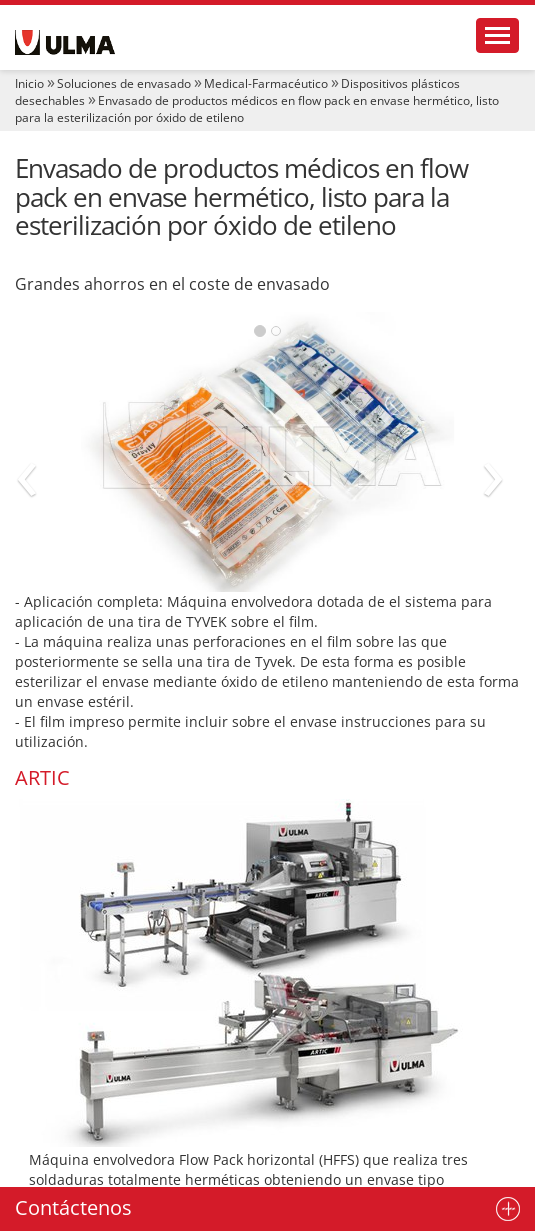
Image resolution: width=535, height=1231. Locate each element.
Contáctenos (73, 1207)
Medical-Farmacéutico (266, 83)
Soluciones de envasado (124, 83)
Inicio (29, 83)
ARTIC (42, 777)
